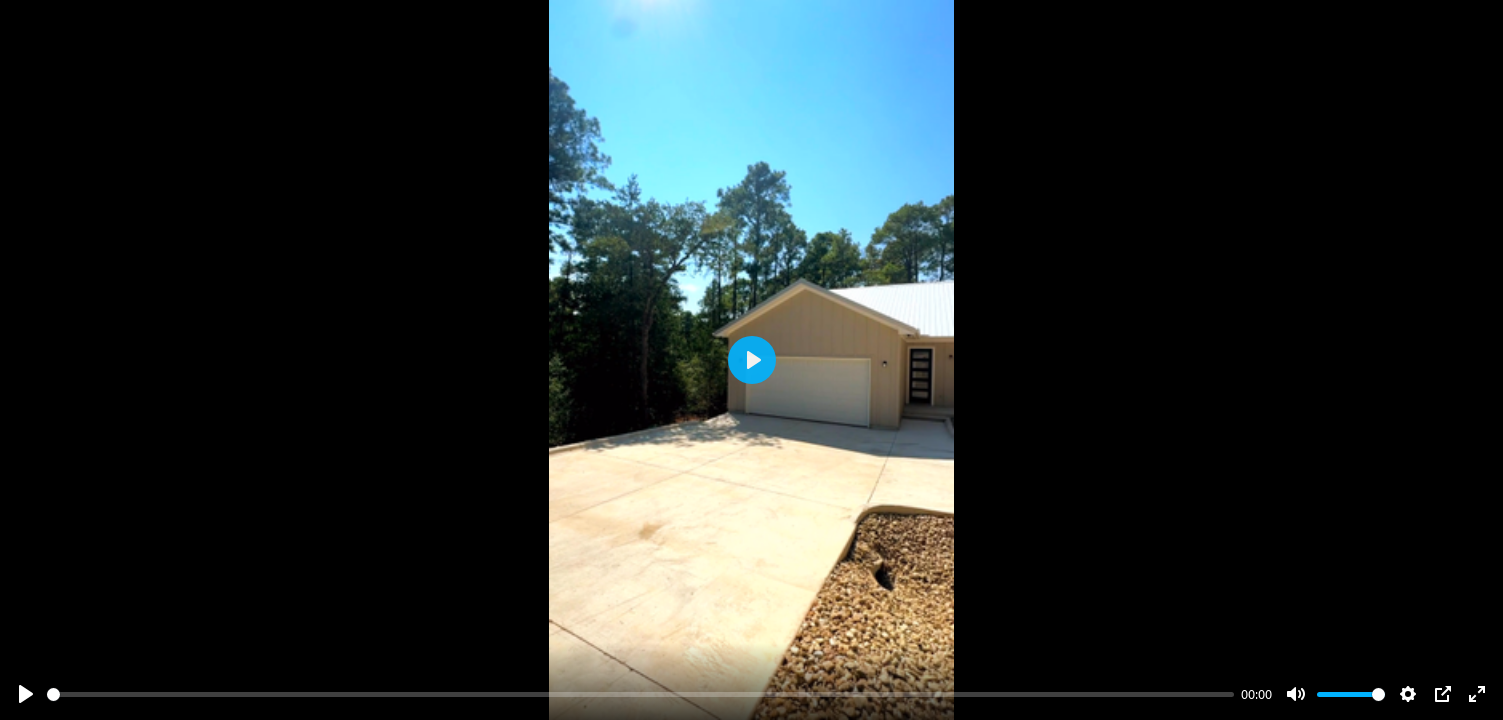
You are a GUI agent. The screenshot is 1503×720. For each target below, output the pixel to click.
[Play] (26, 694)
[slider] (640, 694)
